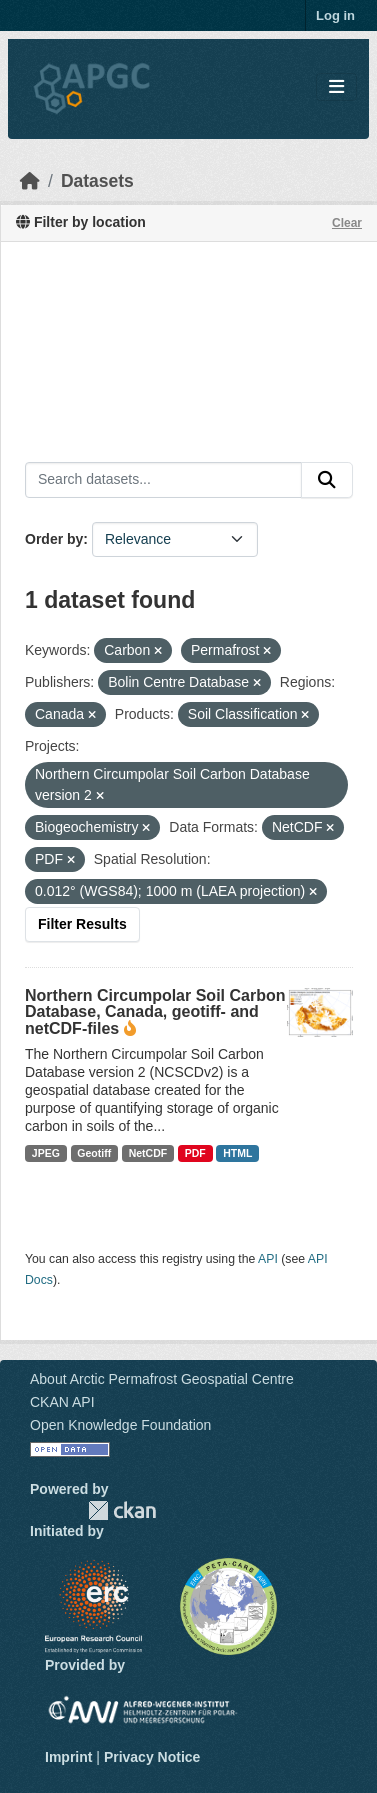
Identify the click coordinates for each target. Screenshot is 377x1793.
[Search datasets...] (163, 480)
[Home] (30, 181)
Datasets (97, 181)
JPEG (46, 1153)
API (268, 1259)
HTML (237, 1153)
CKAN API (62, 1402)
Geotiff (94, 1153)
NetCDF (148, 1153)
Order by (54, 539)
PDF (195, 1153)
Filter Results (82, 924)
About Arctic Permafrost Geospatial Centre (162, 1379)
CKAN (122, 1510)
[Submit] (327, 480)
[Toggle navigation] (336, 87)
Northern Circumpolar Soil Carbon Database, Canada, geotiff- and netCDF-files (155, 1012)
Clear (347, 223)
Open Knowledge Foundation (120, 1425)
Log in (335, 15)
